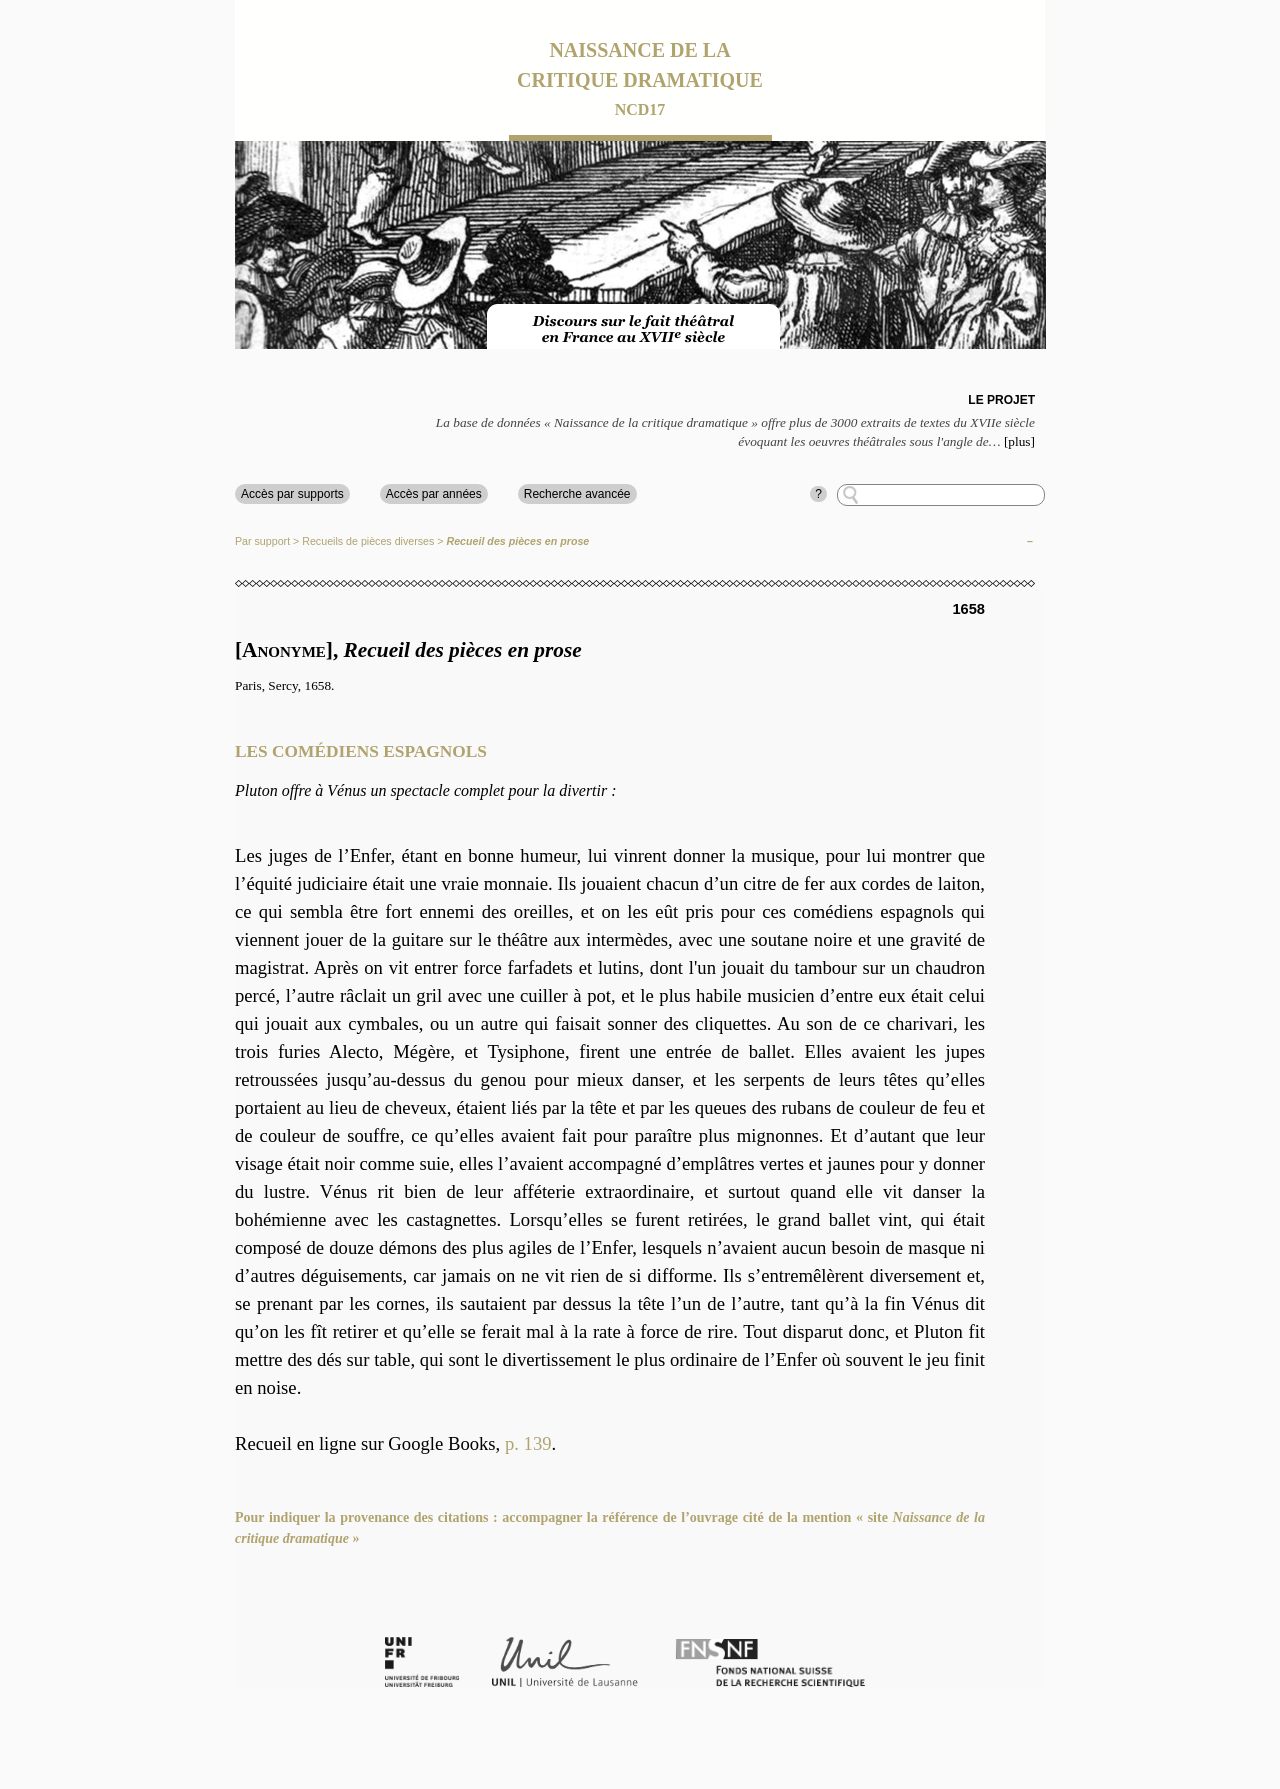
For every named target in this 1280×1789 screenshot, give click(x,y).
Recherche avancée (577, 494)
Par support (262, 541)
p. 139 (528, 1443)
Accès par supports (292, 494)
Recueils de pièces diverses (368, 541)
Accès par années (434, 494)
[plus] (1019, 441)
